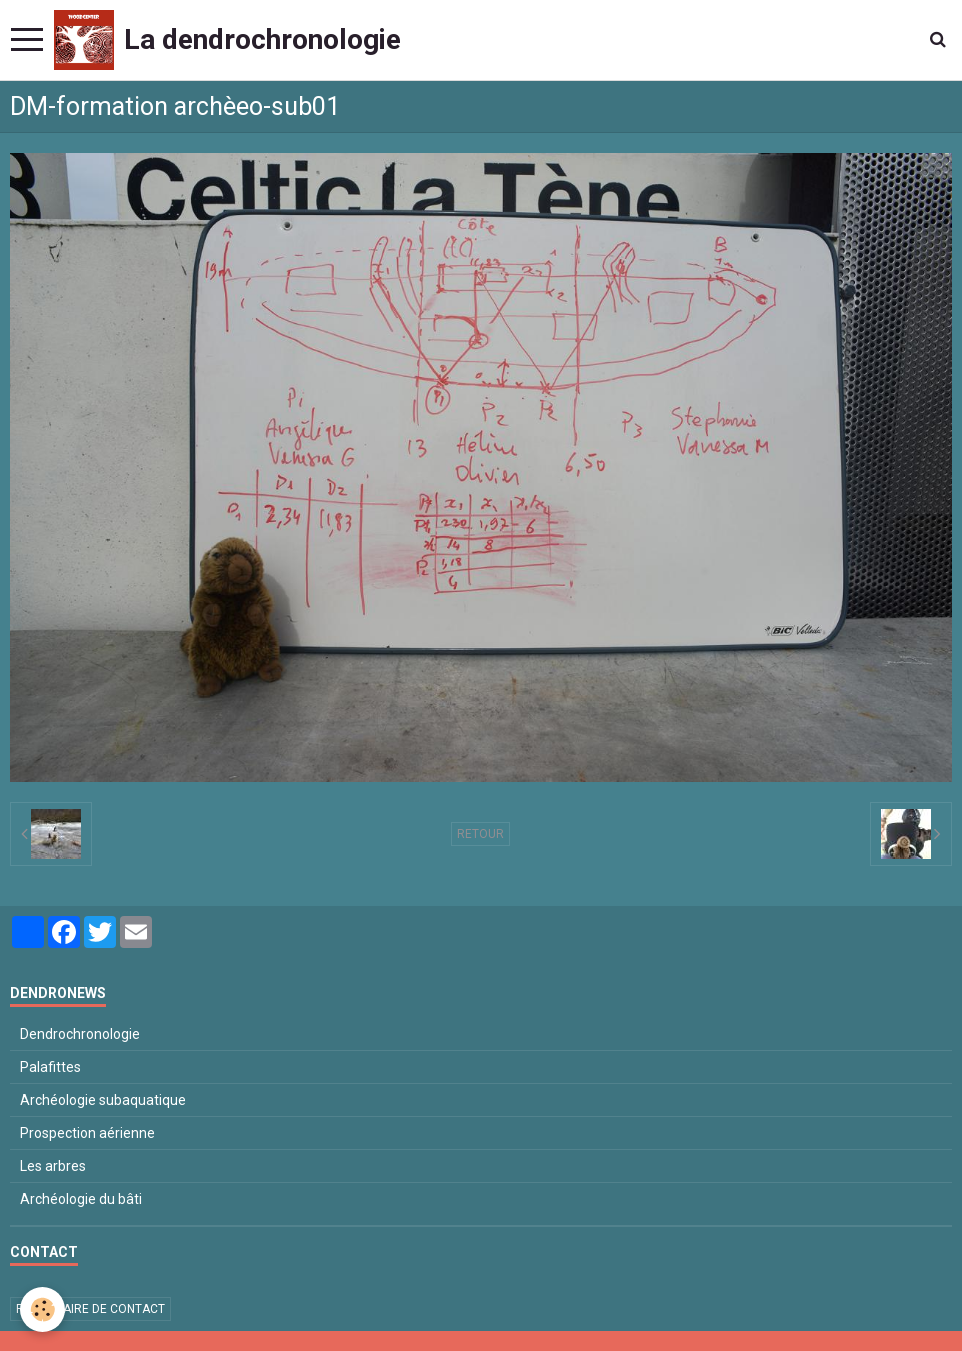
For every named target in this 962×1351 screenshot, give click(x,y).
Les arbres (53, 1166)
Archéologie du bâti (81, 1199)
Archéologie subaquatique (103, 1100)
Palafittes (50, 1067)
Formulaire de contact (90, 1309)
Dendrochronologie (80, 1034)
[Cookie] (42, 1309)
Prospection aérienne (87, 1133)
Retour (480, 834)
